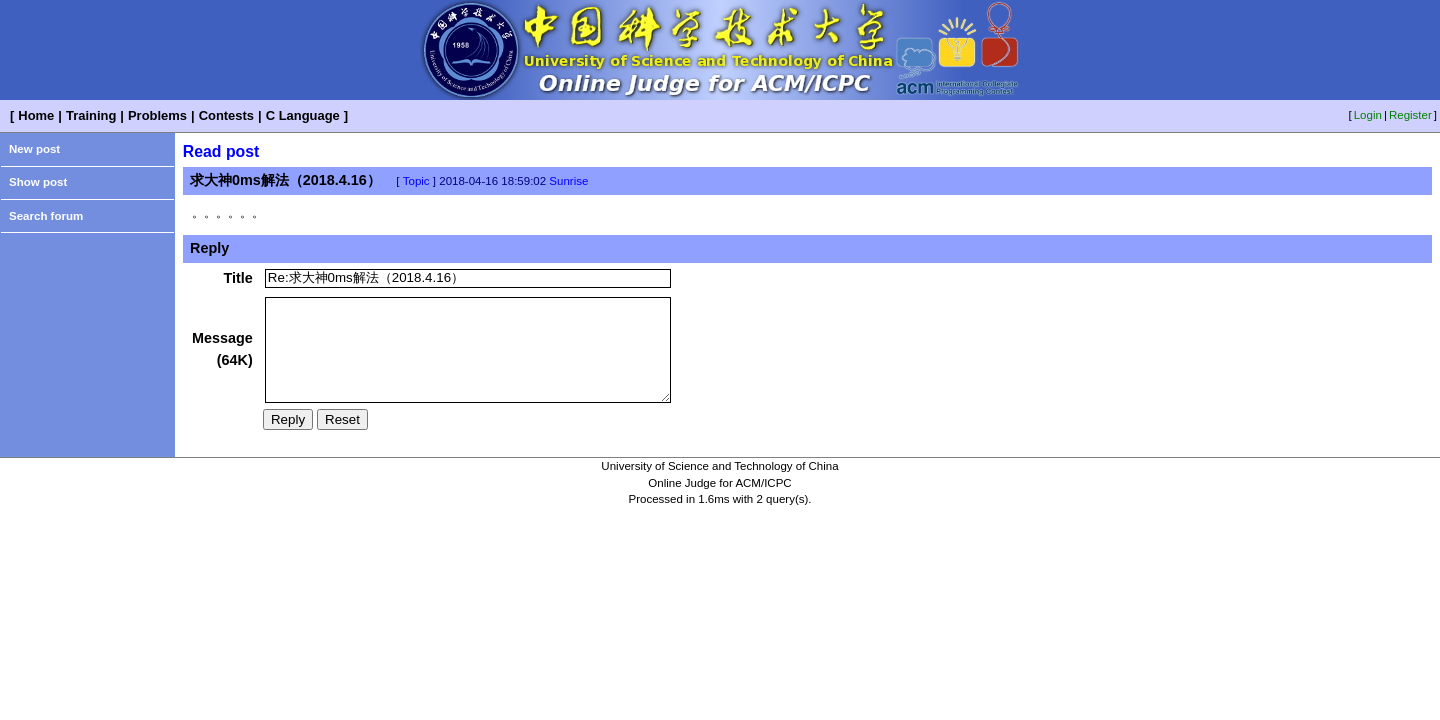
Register (1410, 115)
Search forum (46, 216)
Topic (416, 181)
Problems (157, 115)
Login (1368, 115)
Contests (226, 115)
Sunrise (568, 181)
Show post (38, 182)
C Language (303, 115)
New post (34, 149)
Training (91, 115)
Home (36, 115)
